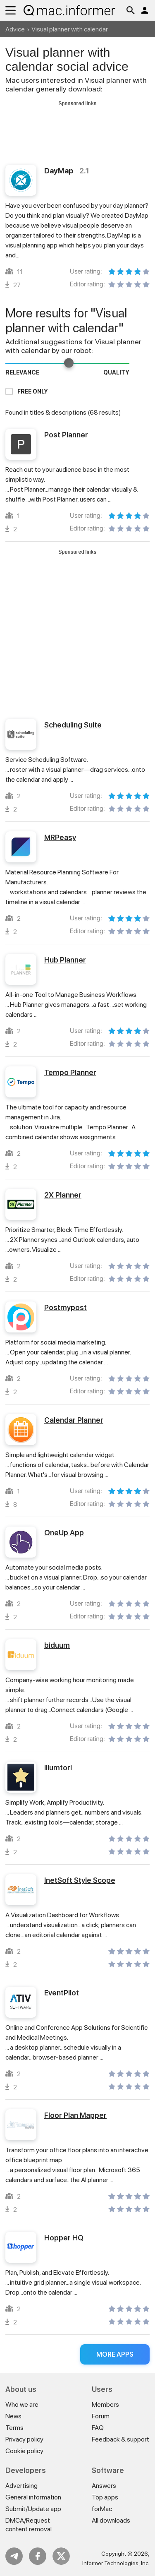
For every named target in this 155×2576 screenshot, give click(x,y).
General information (33, 2497)
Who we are (21, 2404)
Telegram (14, 2556)
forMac (102, 2509)
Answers (104, 2486)
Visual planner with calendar (69, 29)
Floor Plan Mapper (75, 2115)
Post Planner (66, 434)
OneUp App (64, 1532)
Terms (14, 2428)
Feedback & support (120, 2439)
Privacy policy (24, 2439)
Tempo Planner (70, 1072)
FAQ (98, 2428)
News (13, 2416)
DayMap (58, 170)
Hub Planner (65, 959)
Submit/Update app (33, 2509)
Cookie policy (24, 2451)
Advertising (21, 2486)
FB (37, 2556)
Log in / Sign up (145, 10)
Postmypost (65, 1307)
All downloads (111, 2520)
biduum (57, 1645)
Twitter (61, 2556)
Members (105, 2404)
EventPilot (61, 1992)
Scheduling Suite (73, 724)
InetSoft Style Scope (79, 1880)
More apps (115, 2354)
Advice (15, 29)
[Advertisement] (77, 127)
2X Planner (62, 1195)
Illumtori (58, 1767)
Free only (32, 391)
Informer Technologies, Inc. (116, 2563)
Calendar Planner (73, 1420)
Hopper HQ (63, 2237)
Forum (101, 2416)
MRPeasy (60, 837)
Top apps (105, 2497)
